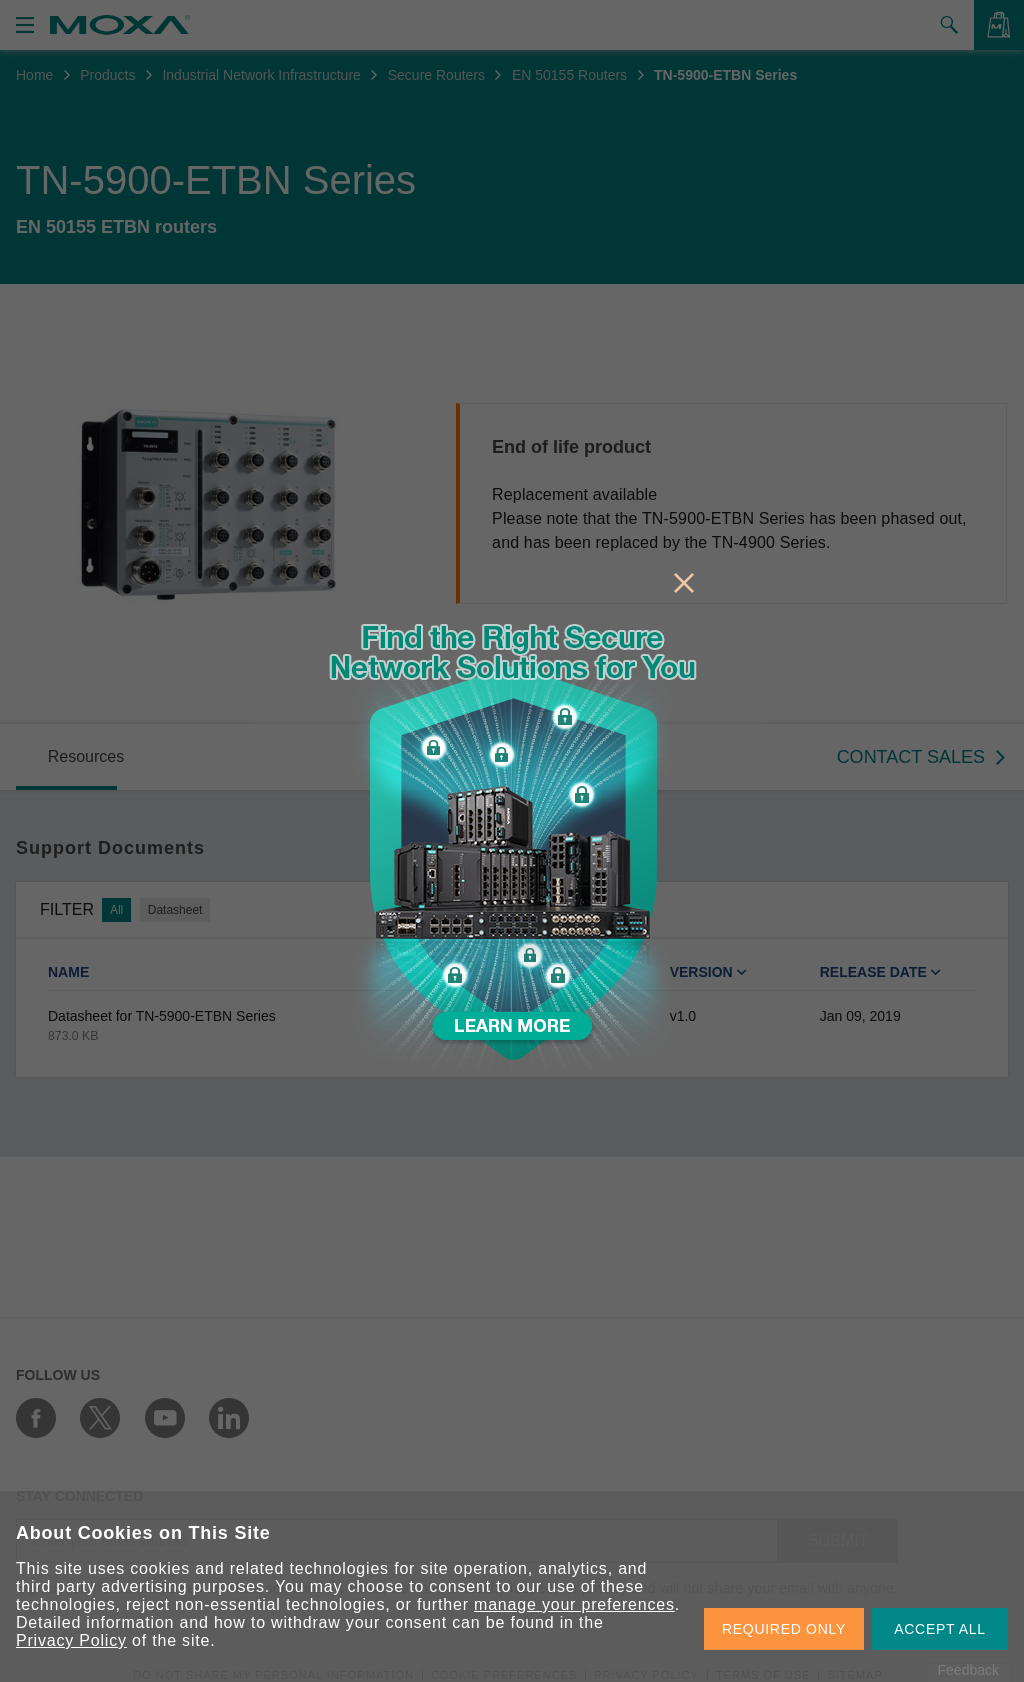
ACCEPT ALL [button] (940, 1629)
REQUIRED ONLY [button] (784, 1629)
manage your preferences (574, 1604)
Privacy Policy (71, 1640)
